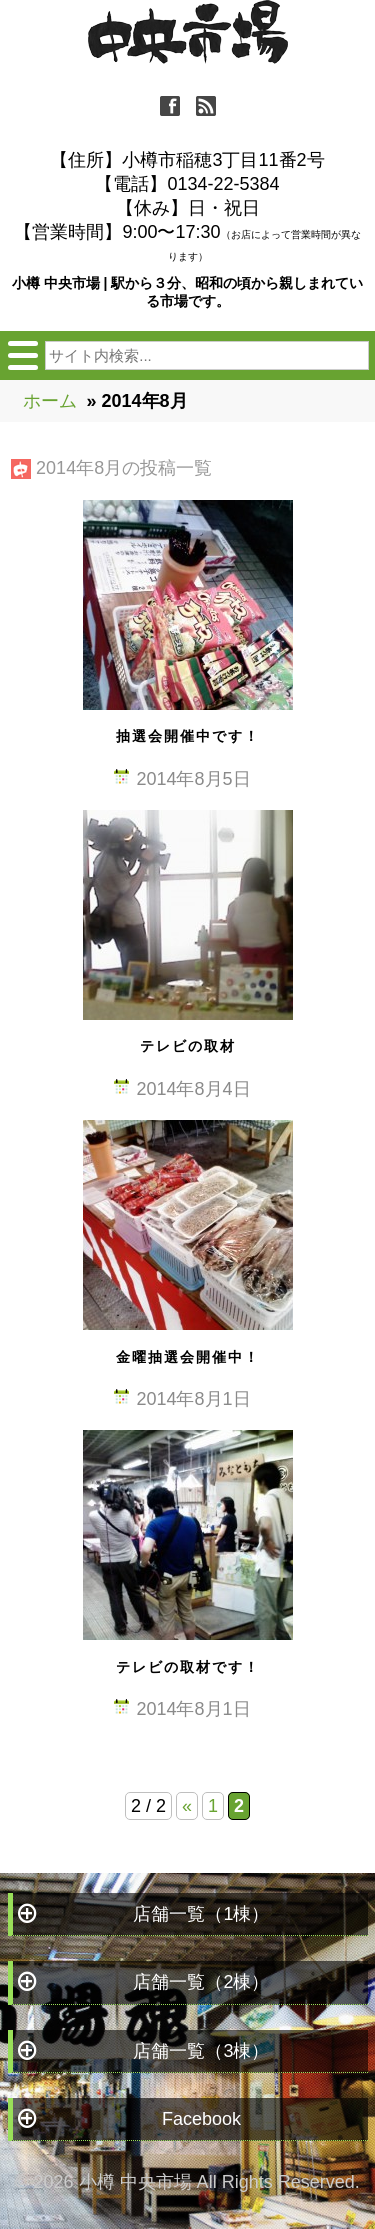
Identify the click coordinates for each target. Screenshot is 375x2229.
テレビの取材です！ (188, 1667)
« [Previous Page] (187, 1806)
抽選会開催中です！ (188, 736)
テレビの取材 (188, 1046)
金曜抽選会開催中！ (188, 1357)
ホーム (50, 401)
